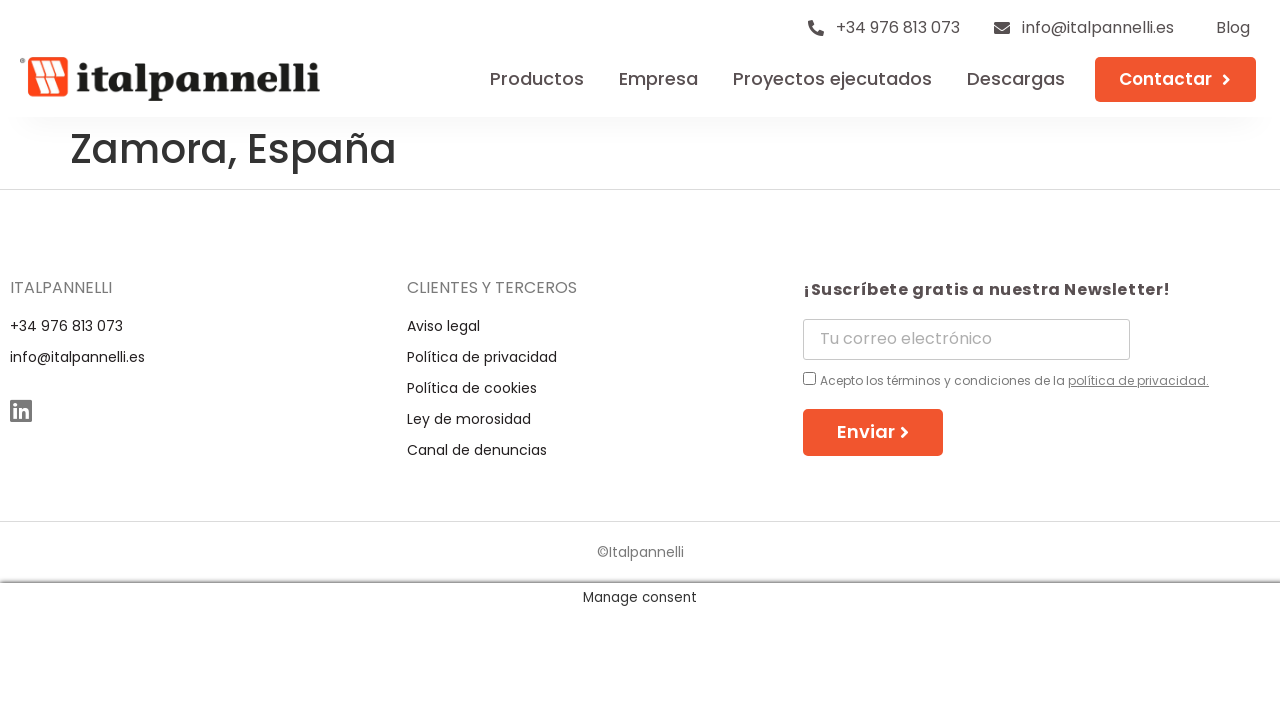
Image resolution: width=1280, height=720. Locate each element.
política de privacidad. (1138, 380)
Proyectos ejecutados (832, 78)
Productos (537, 78)
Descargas (1016, 78)
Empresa (658, 78)
